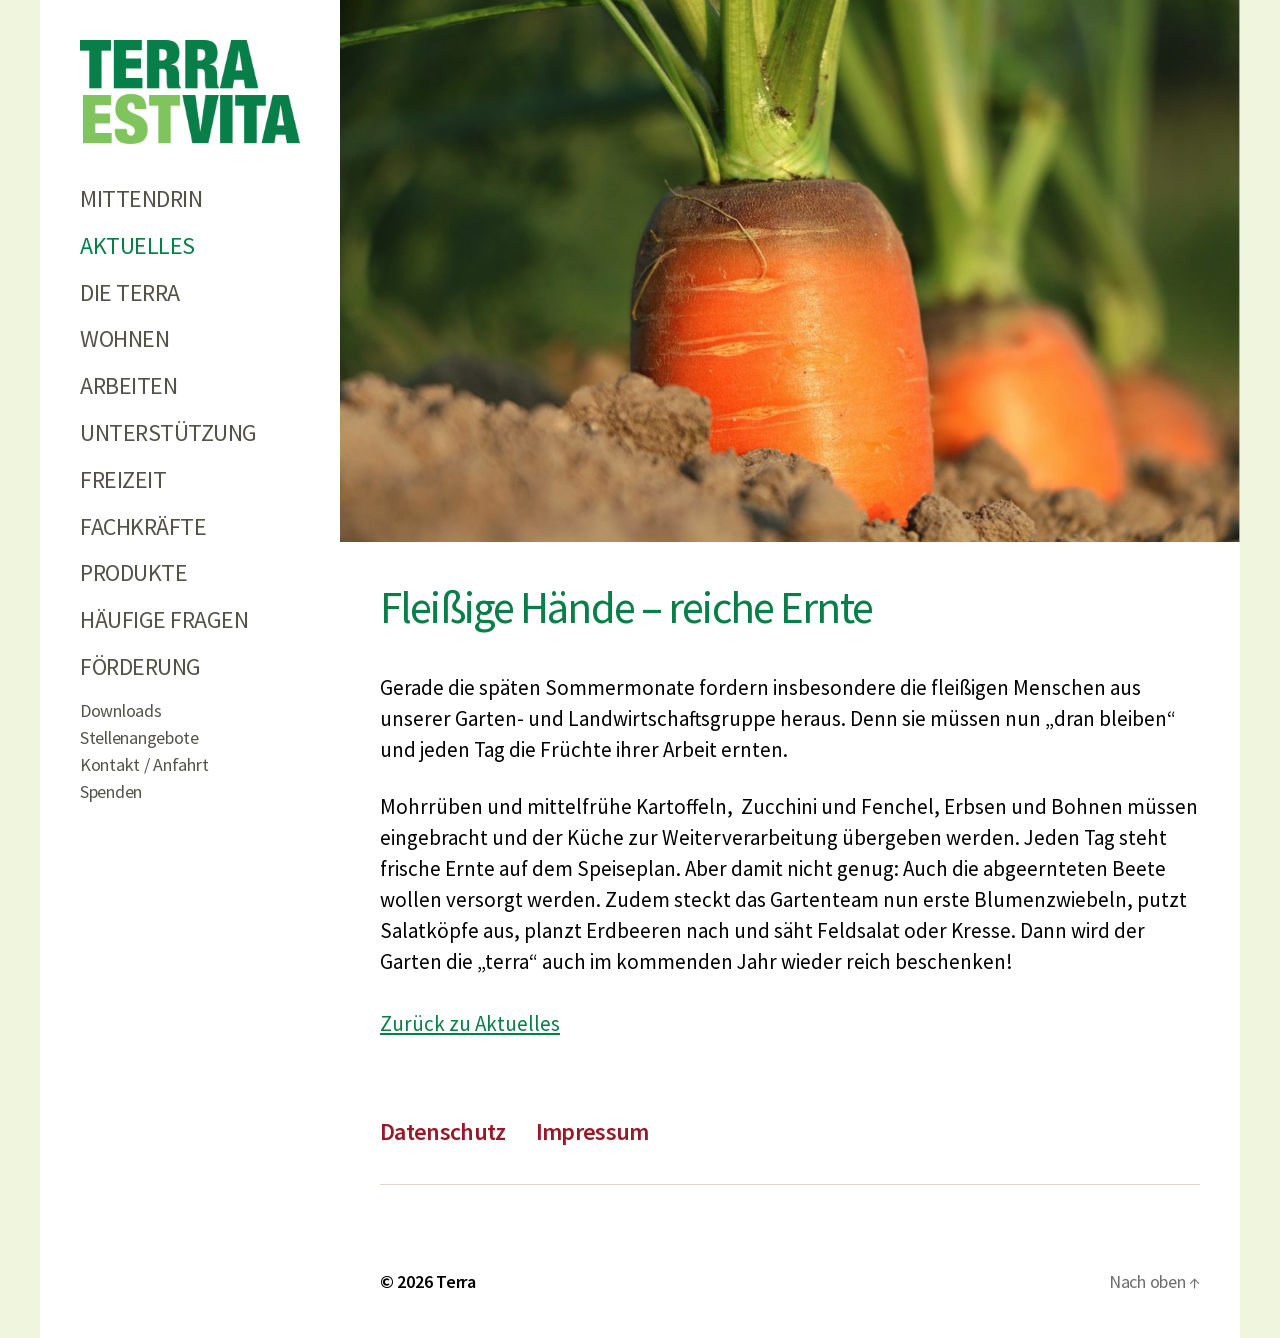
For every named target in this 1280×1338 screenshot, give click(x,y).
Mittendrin (141, 198)
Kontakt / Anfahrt (144, 764)
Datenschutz (443, 1131)
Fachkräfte (143, 526)
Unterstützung (168, 432)
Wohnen (124, 338)
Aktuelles (137, 245)
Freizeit (123, 479)
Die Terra (130, 292)
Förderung (140, 666)
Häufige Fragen (164, 619)
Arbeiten (128, 385)
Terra (456, 1281)
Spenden (111, 791)
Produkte (133, 572)
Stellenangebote (139, 737)
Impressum (592, 1131)
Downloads (121, 710)
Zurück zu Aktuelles (470, 1023)
